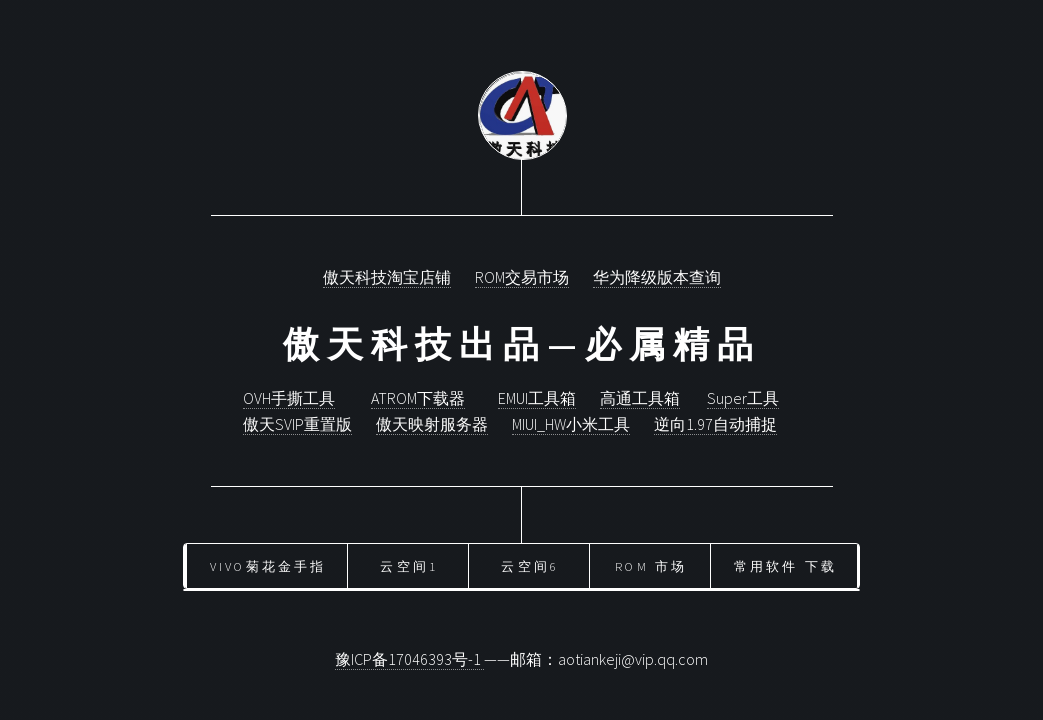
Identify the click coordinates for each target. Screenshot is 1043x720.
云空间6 (530, 566)
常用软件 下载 (785, 566)
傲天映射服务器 (432, 424)
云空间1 (409, 566)
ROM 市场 (651, 566)
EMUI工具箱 (537, 398)
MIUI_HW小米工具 (571, 424)
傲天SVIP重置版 (297, 424)
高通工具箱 (640, 398)
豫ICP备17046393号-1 (409, 659)
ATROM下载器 (418, 398)
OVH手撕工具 (289, 398)
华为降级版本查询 (657, 277)
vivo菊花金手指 (268, 566)
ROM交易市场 (522, 277)
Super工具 (743, 398)
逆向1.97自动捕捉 (715, 424)
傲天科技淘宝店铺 (387, 277)
